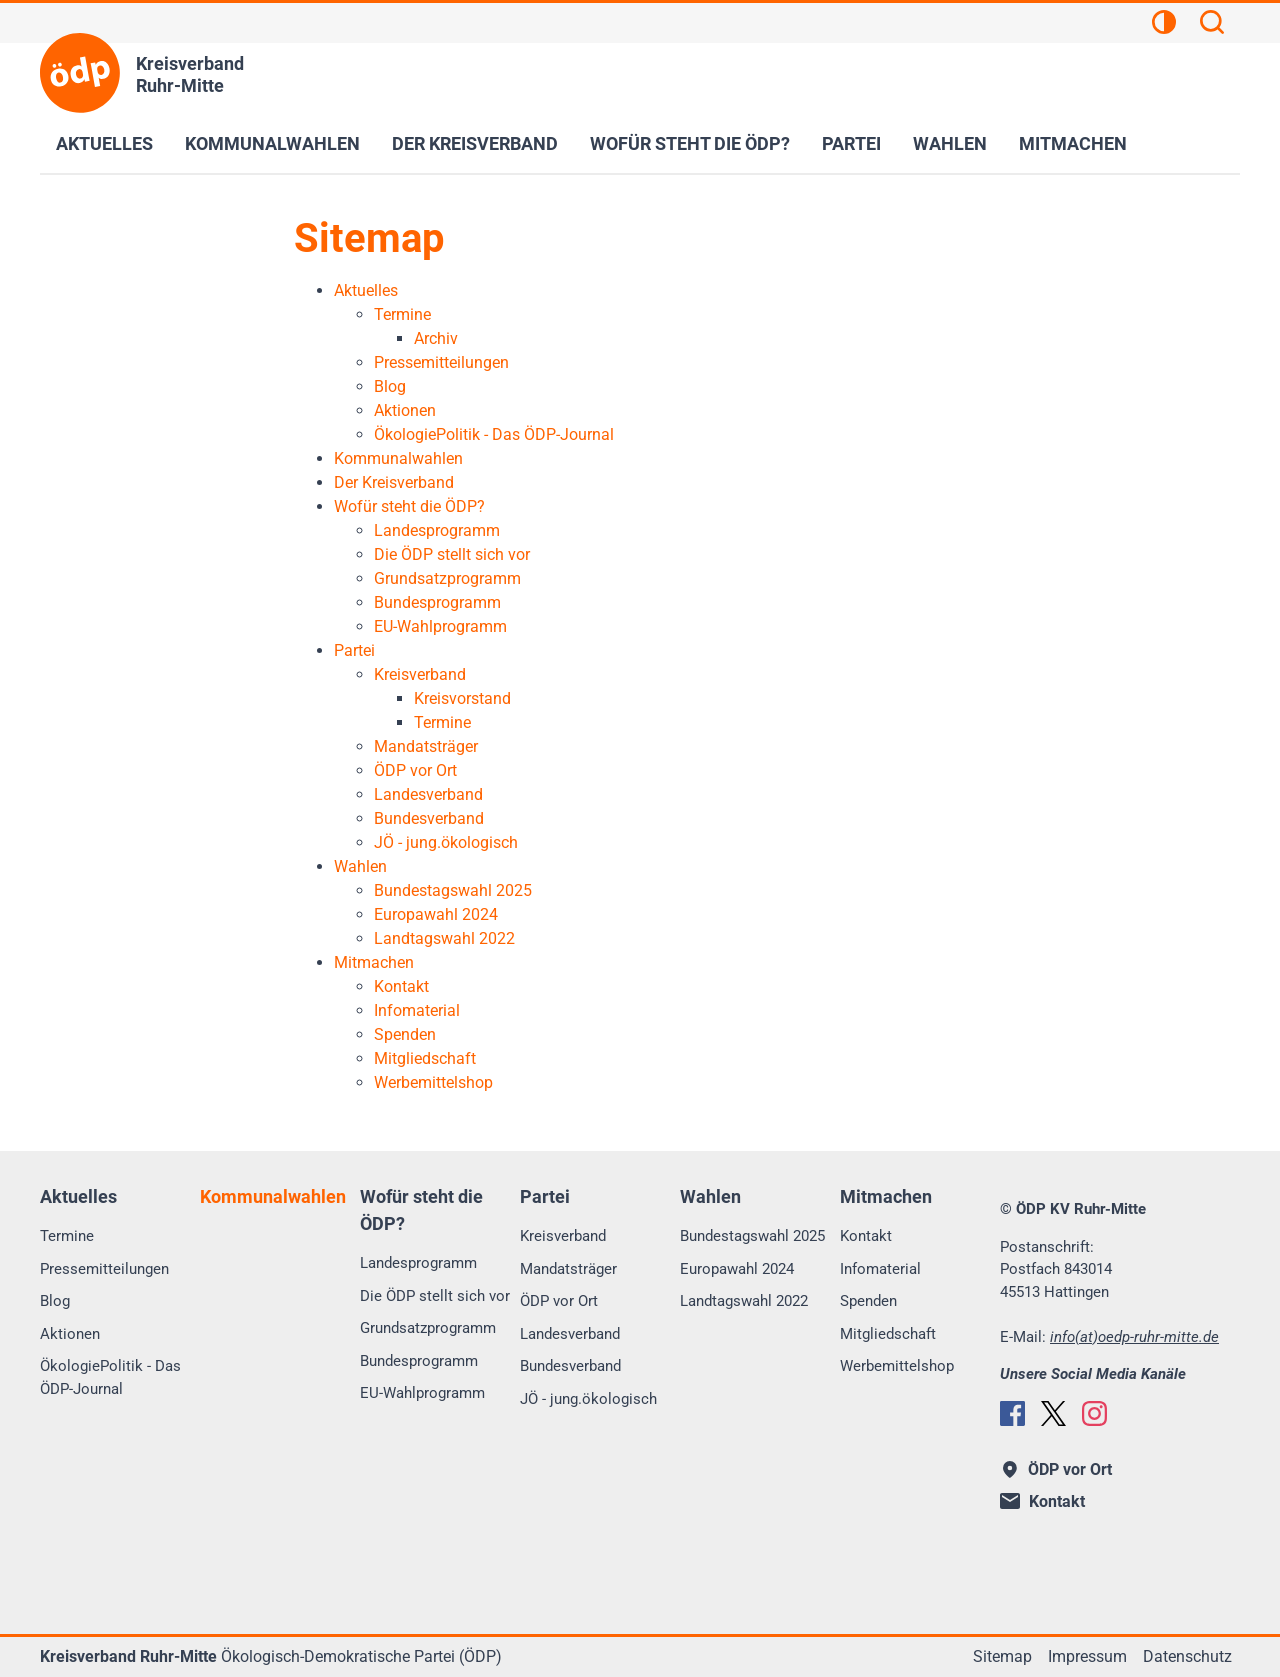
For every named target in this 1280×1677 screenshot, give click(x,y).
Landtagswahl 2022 (744, 1301)
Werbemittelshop (897, 1366)
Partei (851, 143)
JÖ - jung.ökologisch (588, 1399)
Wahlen (950, 143)
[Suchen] (1212, 25)
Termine (67, 1236)
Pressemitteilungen (104, 1269)
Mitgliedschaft (888, 1334)
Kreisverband (563, 1236)
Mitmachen (1073, 143)
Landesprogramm (418, 1263)
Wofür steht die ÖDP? (690, 143)
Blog (55, 1301)
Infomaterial (880, 1269)
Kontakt (866, 1236)
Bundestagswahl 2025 (752, 1236)
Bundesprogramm (419, 1361)
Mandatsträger (568, 1269)
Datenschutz (1187, 1656)
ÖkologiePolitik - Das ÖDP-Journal (110, 1377)
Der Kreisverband (475, 143)
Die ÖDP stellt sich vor (435, 1296)
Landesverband (570, 1334)
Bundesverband (570, 1366)
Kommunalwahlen (272, 143)
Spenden (868, 1301)
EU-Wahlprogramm (422, 1393)
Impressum (1087, 1656)
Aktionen (70, 1334)
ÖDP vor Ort (559, 1301)
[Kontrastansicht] (1164, 25)
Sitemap (1002, 1656)
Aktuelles (104, 143)
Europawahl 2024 (737, 1269)
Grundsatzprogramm (428, 1328)
